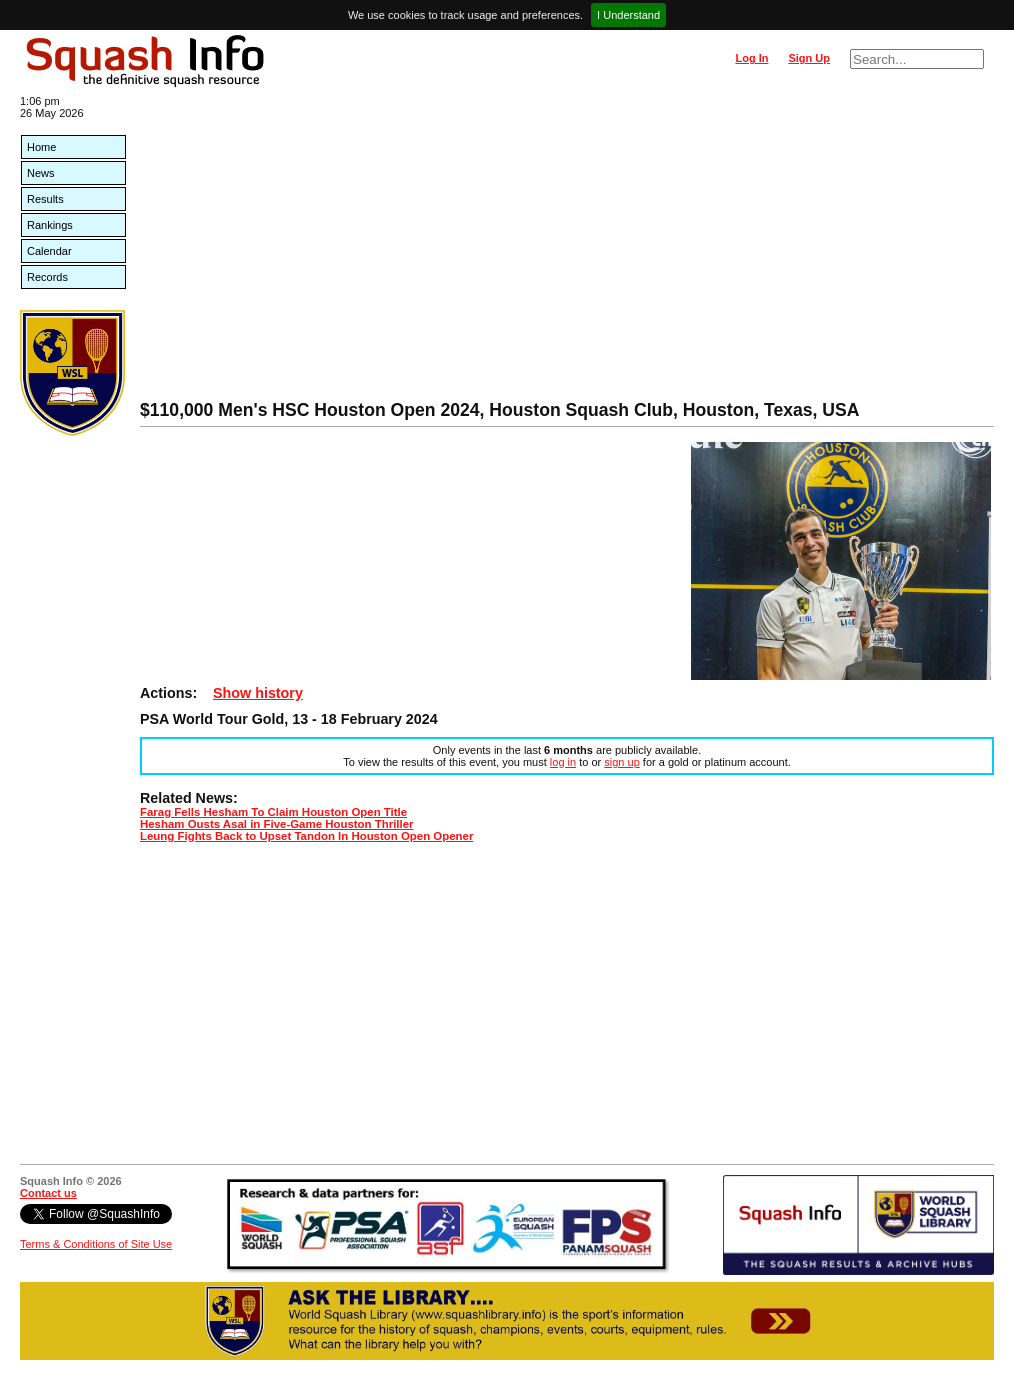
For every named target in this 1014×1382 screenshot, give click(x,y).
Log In (751, 58)
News (41, 173)
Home (41, 147)
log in (563, 762)
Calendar (49, 251)
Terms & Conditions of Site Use (96, 1244)
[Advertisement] (567, 250)
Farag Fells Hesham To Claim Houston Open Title (273, 812)
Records (47, 277)
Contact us (48, 1193)
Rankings (50, 225)
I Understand (628, 15)
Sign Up (809, 58)
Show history (258, 693)
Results (45, 199)
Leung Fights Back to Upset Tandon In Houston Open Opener (306, 836)
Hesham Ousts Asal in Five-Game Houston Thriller (277, 824)
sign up (621, 762)
